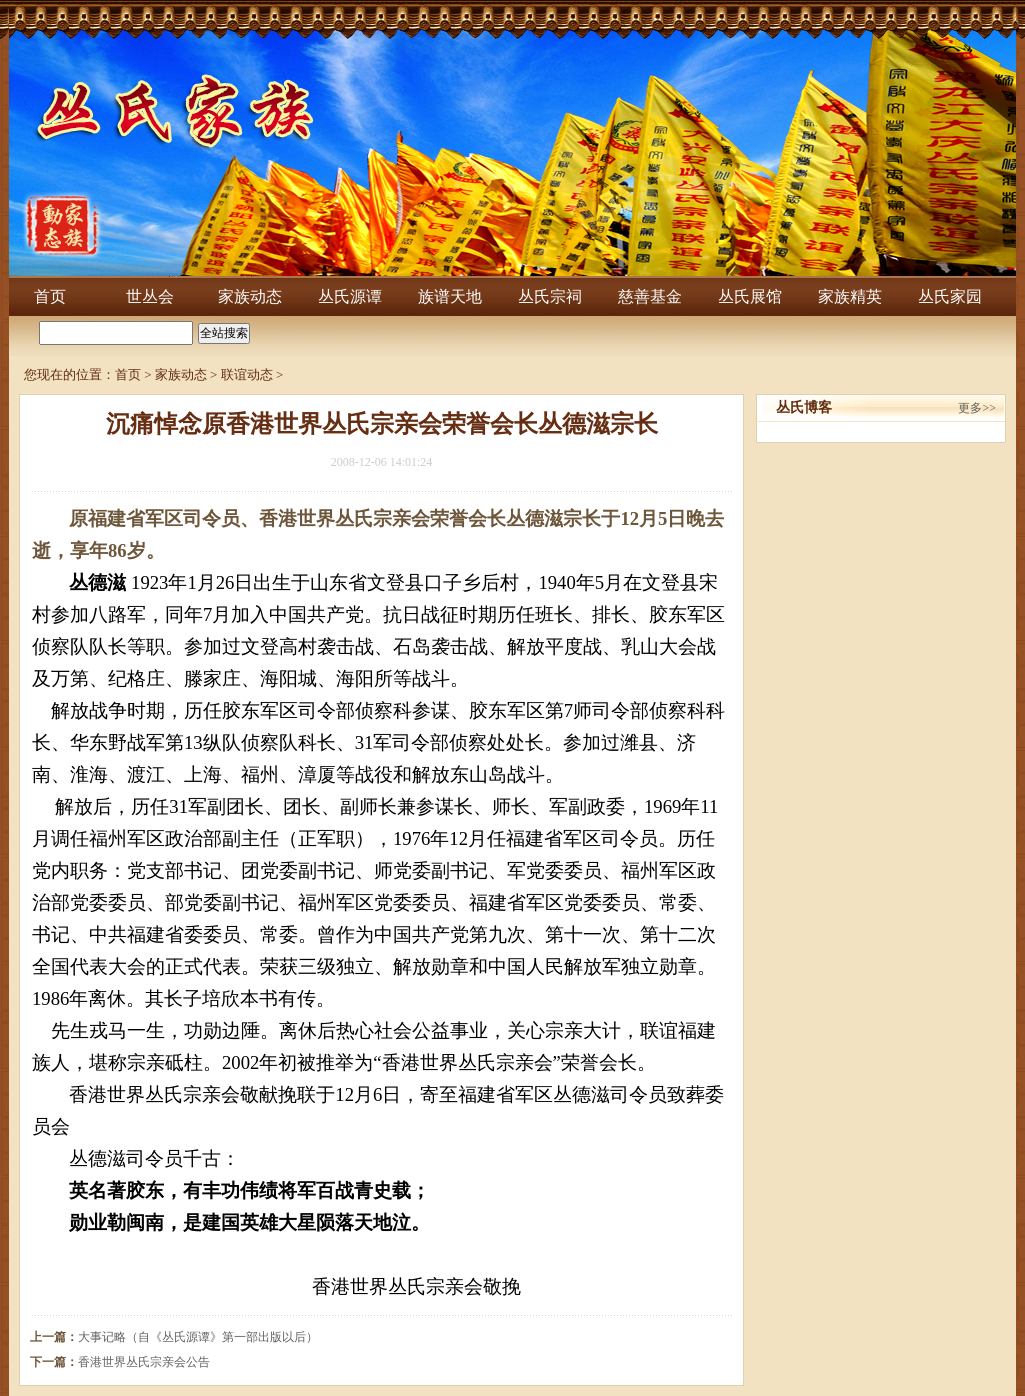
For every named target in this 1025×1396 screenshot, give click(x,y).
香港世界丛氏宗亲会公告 (144, 1362)
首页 (50, 296)
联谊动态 (247, 374)
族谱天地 (450, 296)
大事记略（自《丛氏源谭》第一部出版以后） (198, 1337)
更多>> (977, 408)
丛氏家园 (950, 296)
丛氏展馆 (750, 296)
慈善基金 (650, 296)
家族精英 (850, 296)
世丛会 (150, 296)
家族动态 (250, 296)
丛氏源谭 (350, 296)
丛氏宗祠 (550, 296)
